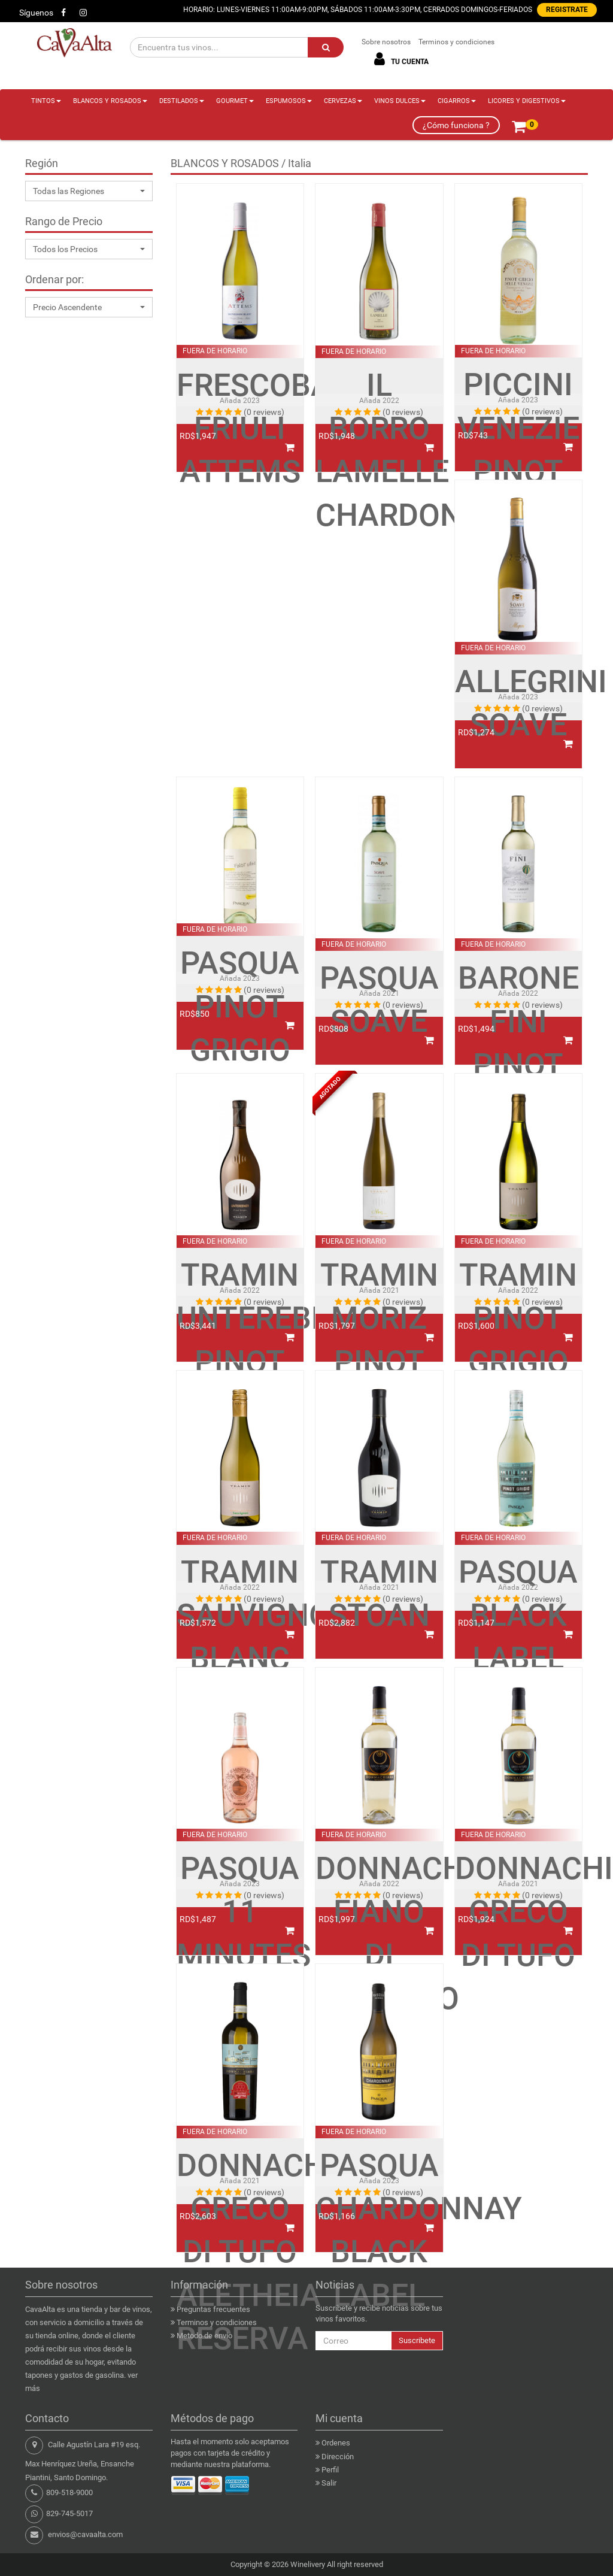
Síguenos (36, 12)
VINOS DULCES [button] (400, 101)
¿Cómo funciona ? (456, 125)
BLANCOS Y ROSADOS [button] (110, 101)
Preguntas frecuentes (213, 2309)
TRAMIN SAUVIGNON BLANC (240, 1615)
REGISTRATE (567, 9)
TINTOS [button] (46, 101)
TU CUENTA (398, 58)
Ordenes (335, 2442)
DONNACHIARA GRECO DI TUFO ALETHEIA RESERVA (240, 2252)
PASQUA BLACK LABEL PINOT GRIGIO (518, 1658)
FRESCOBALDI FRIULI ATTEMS (240, 428)
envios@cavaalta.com (85, 2534)
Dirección (337, 2456)
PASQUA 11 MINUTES (240, 1912)
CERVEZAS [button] (343, 101)
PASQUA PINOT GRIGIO (239, 1006)
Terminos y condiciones (456, 42)
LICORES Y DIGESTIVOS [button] (527, 101)
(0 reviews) (264, 412)
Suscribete (417, 2340)
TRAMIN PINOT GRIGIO (518, 1318)
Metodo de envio (204, 2335)
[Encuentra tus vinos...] (219, 47)
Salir (328, 2482)
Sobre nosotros (386, 42)
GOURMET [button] (235, 101)
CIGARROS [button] (457, 101)
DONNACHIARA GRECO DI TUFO (518, 1912)
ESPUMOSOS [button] (289, 101)
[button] (89, 191)
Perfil (330, 2469)
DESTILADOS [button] (181, 101)
